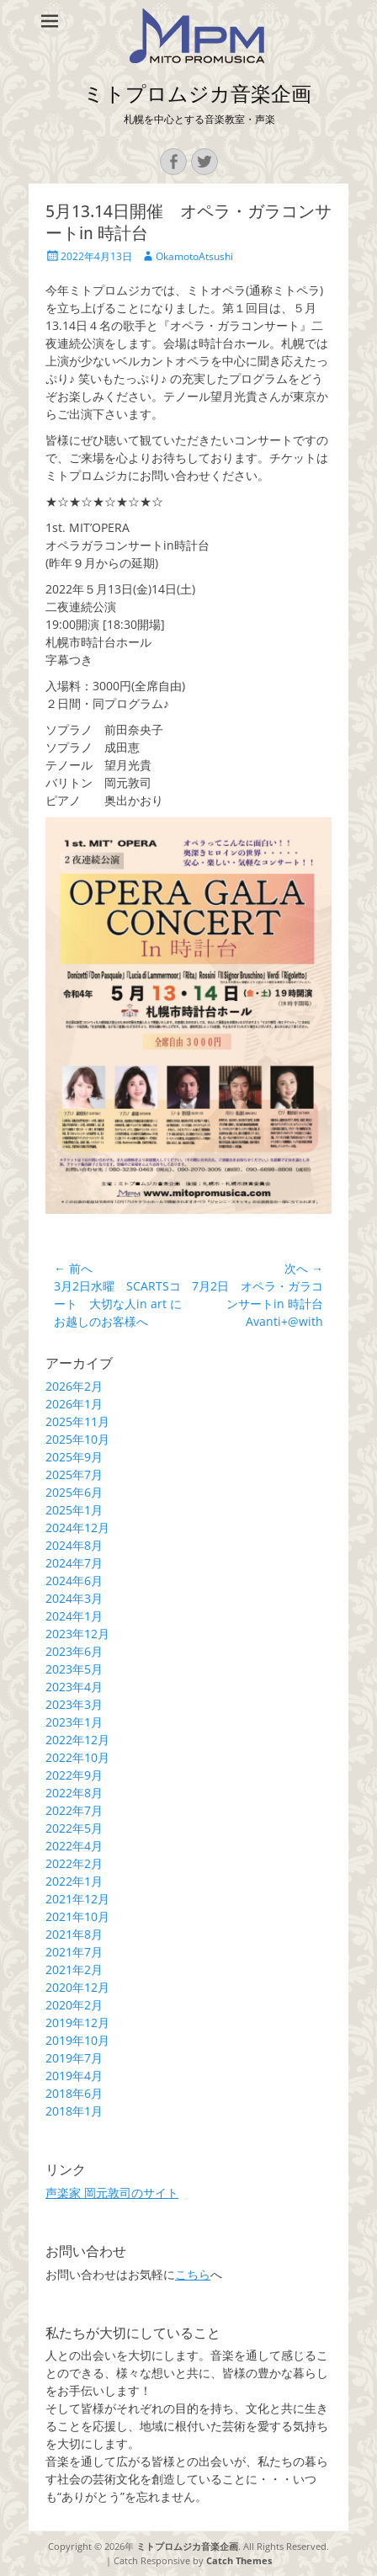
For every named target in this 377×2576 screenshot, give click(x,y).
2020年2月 (74, 2005)
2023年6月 (74, 1651)
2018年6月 (74, 2093)
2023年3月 (74, 1704)
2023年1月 (74, 1722)
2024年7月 (74, 1563)
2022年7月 (74, 1810)
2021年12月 (77, 1899)
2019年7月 (74, 2058)
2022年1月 (74, 1881)
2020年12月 (77, 1987)
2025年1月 (74, 1510)
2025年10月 (77, 1439)
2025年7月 (74, 1474)
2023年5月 (74, 1669)
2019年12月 (77, 2022)
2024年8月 (74, 1545)
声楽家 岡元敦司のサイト (111, 2193)
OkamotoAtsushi (194, 256)
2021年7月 (74, 1952)
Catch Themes (239, 2560)
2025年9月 (74, 1457)
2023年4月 (74, 1687)
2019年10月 (77, 2040)
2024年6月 (74, 1581)
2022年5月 (74, 1828)
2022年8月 (74, 1793)
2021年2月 (74, 1969)
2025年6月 (74, 1492)
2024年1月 (74, 1616)
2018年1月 (74, 2111)
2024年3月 (74, 1598)
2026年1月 (74, 1404)
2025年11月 (77, 1421)
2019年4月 (74, 2076)
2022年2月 (74, 1863)
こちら (192, 2274)
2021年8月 (74, 1934)
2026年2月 (74, 1386)
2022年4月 (74, 1846)
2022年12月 (77, 1740)
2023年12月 (77, 1634)
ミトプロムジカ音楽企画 (197, 94)
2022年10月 (77, 1757)
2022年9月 (74, 1775)
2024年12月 (77, 1527)
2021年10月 (77, 1916)
